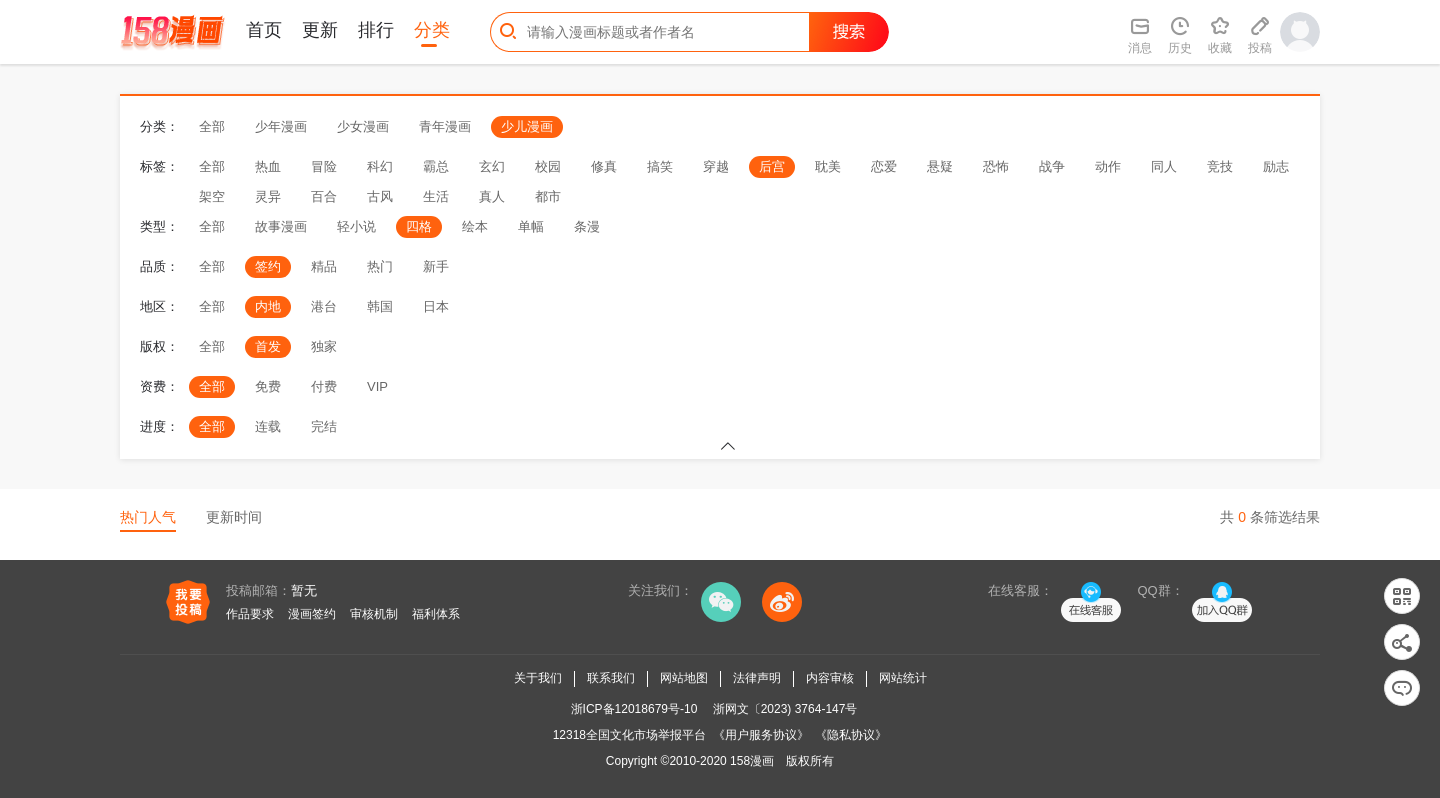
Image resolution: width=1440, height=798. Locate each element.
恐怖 (996, 166)
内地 (268, 306)
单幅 (531, 226)
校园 (548, 166)
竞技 (1220, 166)
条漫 (587, 226)
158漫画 (752, 761)
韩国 (380, 306)
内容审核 (830, 678)
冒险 (324, 166)
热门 (380, 266)
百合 (324, 196)
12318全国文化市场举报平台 (629, 735)
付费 (324, 386)
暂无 (304, 590)
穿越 (716, 166)
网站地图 (684, 678)
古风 (380, 196)
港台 (324, 306)
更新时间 (234, 517)
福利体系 (436, 614)
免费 (268, 386)
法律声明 (757, 678)
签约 (268, 266)
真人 (492, 196)
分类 (432, 30)
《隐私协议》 (851, 735)
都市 (548, 196)
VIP (377, 386)
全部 (212, 126)
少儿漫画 (527, 126)
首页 (264, 30)
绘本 (475, 226)
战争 (1052, 166)
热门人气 (148, 517)
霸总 (436, 166)
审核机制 (374, 614)
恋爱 (884, 166)
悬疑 (940, 166)
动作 (1108, 166)
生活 (436, 196)
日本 (436, 306)
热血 (268, 166)
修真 (604, 166)
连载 (268, 426)
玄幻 (492, 166)
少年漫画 (281, 126)
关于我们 (538, 678)
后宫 (772, 166)
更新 (320, 30)
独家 (324, 346)
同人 (1164, 166)
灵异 (268, 196)
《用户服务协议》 (761, 735)
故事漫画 (281, 226)
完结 (324, 426)
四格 (419, 226)
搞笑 (660, 166)
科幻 (380, 166)
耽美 (828, 166)
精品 (324, 266)
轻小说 (356, 226)
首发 (268, 346)
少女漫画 (363, 126)
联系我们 (611, 678)
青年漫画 (445, 126)
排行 (376, 30)
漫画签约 (312, 614)
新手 (436, 266)
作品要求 (250, 614)
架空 (212, 196)
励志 (1276, 166)
